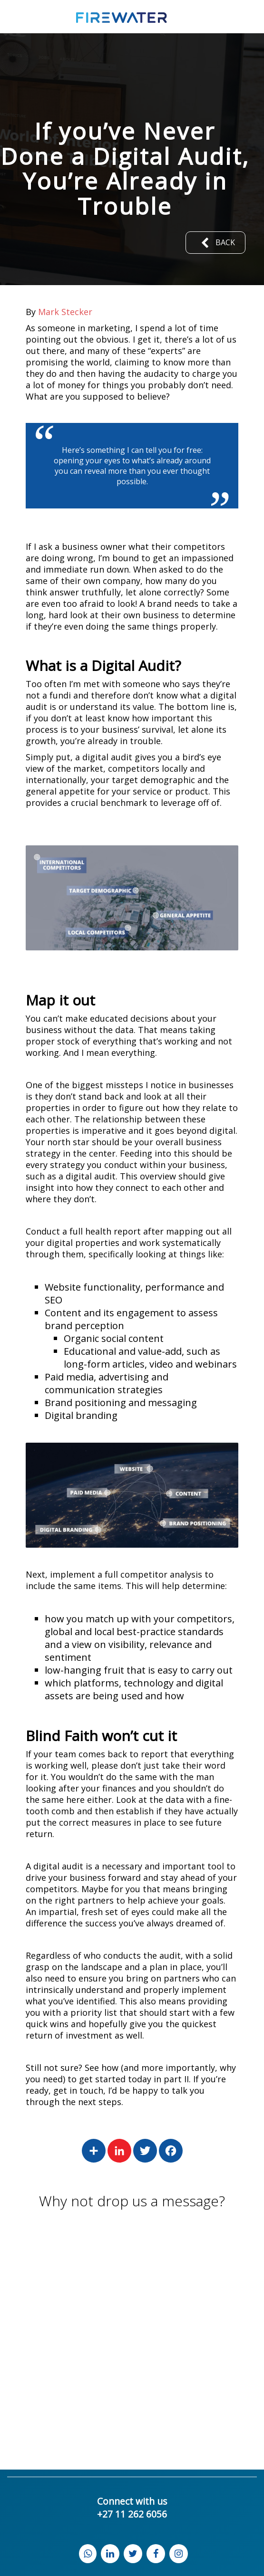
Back (215, 242)
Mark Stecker (65, 311)
